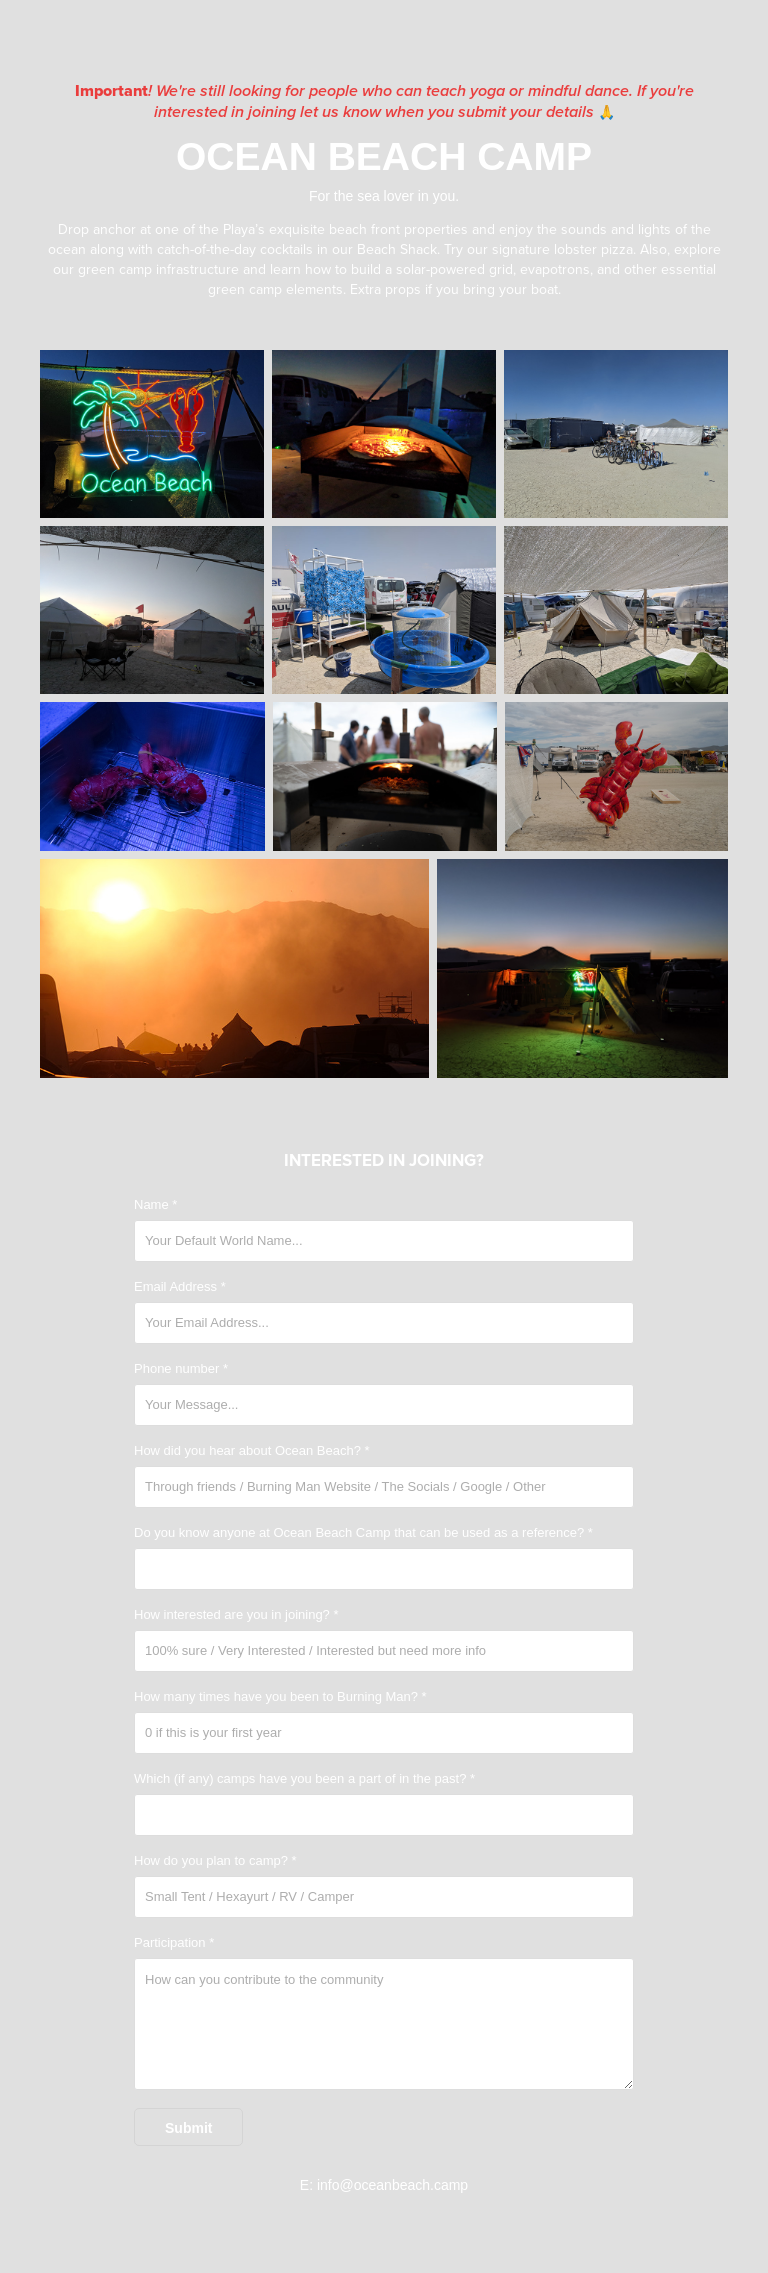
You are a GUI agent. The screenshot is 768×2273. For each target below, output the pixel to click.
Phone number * (181, 1369)
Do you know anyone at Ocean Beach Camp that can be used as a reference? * (363, 1533)
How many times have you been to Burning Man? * (280, 1697)
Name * (155, 1205)
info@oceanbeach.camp (392, 2185)
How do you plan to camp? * (215, 1861)
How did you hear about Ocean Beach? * (252, 1451)
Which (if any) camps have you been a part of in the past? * (304, 1779)
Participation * (174, 1943)
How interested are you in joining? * (236, 1615)
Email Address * (180, 1287)
